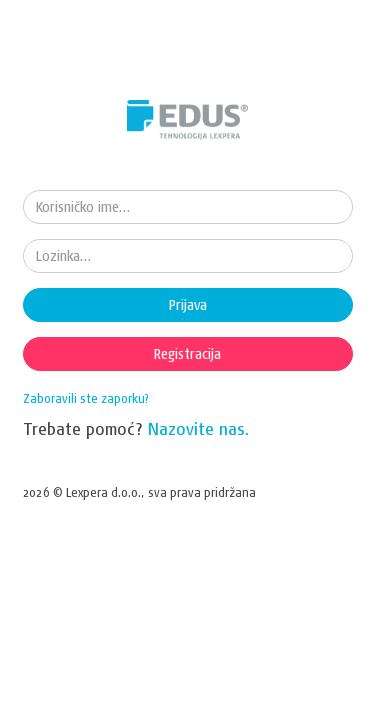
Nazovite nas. (199, 428)
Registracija (187, 354)
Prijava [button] (188, 305)
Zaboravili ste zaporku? (86, 398)
